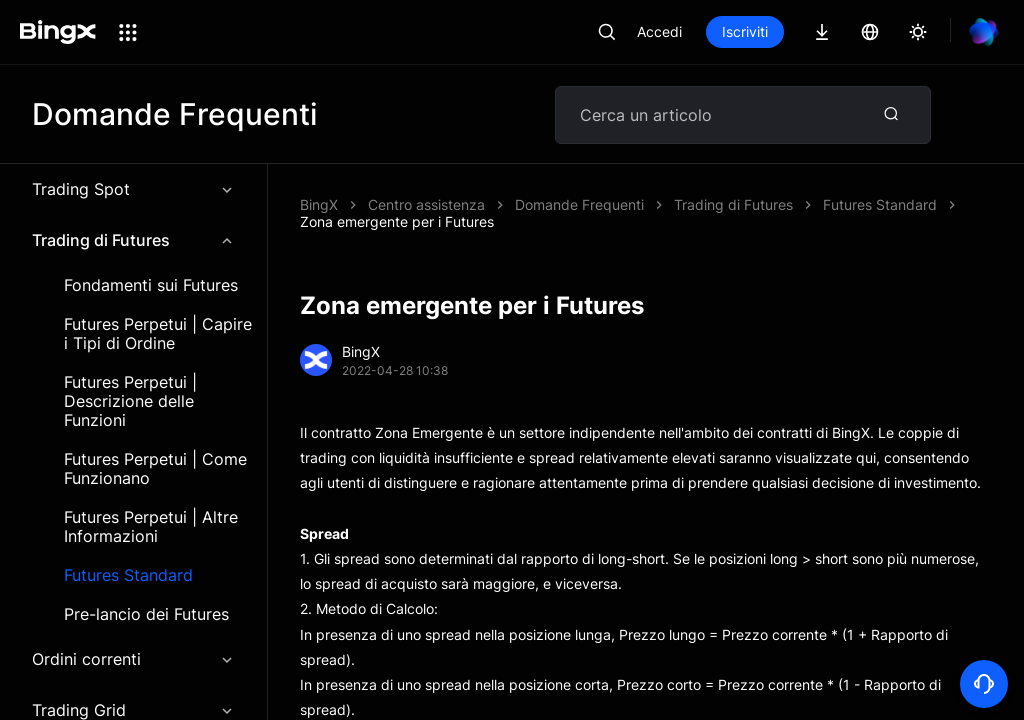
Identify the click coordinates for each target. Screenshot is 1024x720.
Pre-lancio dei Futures (146, 614)
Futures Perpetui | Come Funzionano (155, 469)
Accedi (659, 31)
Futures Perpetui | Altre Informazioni (151, 527)
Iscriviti (745, 31)
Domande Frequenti (579, 204)
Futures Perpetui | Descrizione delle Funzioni (130, 401)
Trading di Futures (133, 240)
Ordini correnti (133, 659)
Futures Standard (128, 575)
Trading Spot (133, 189)
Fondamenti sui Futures (151, 285)
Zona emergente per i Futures (397, 221)
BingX (319, 204)
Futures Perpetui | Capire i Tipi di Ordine (158, 334)
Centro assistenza (426, 204)
